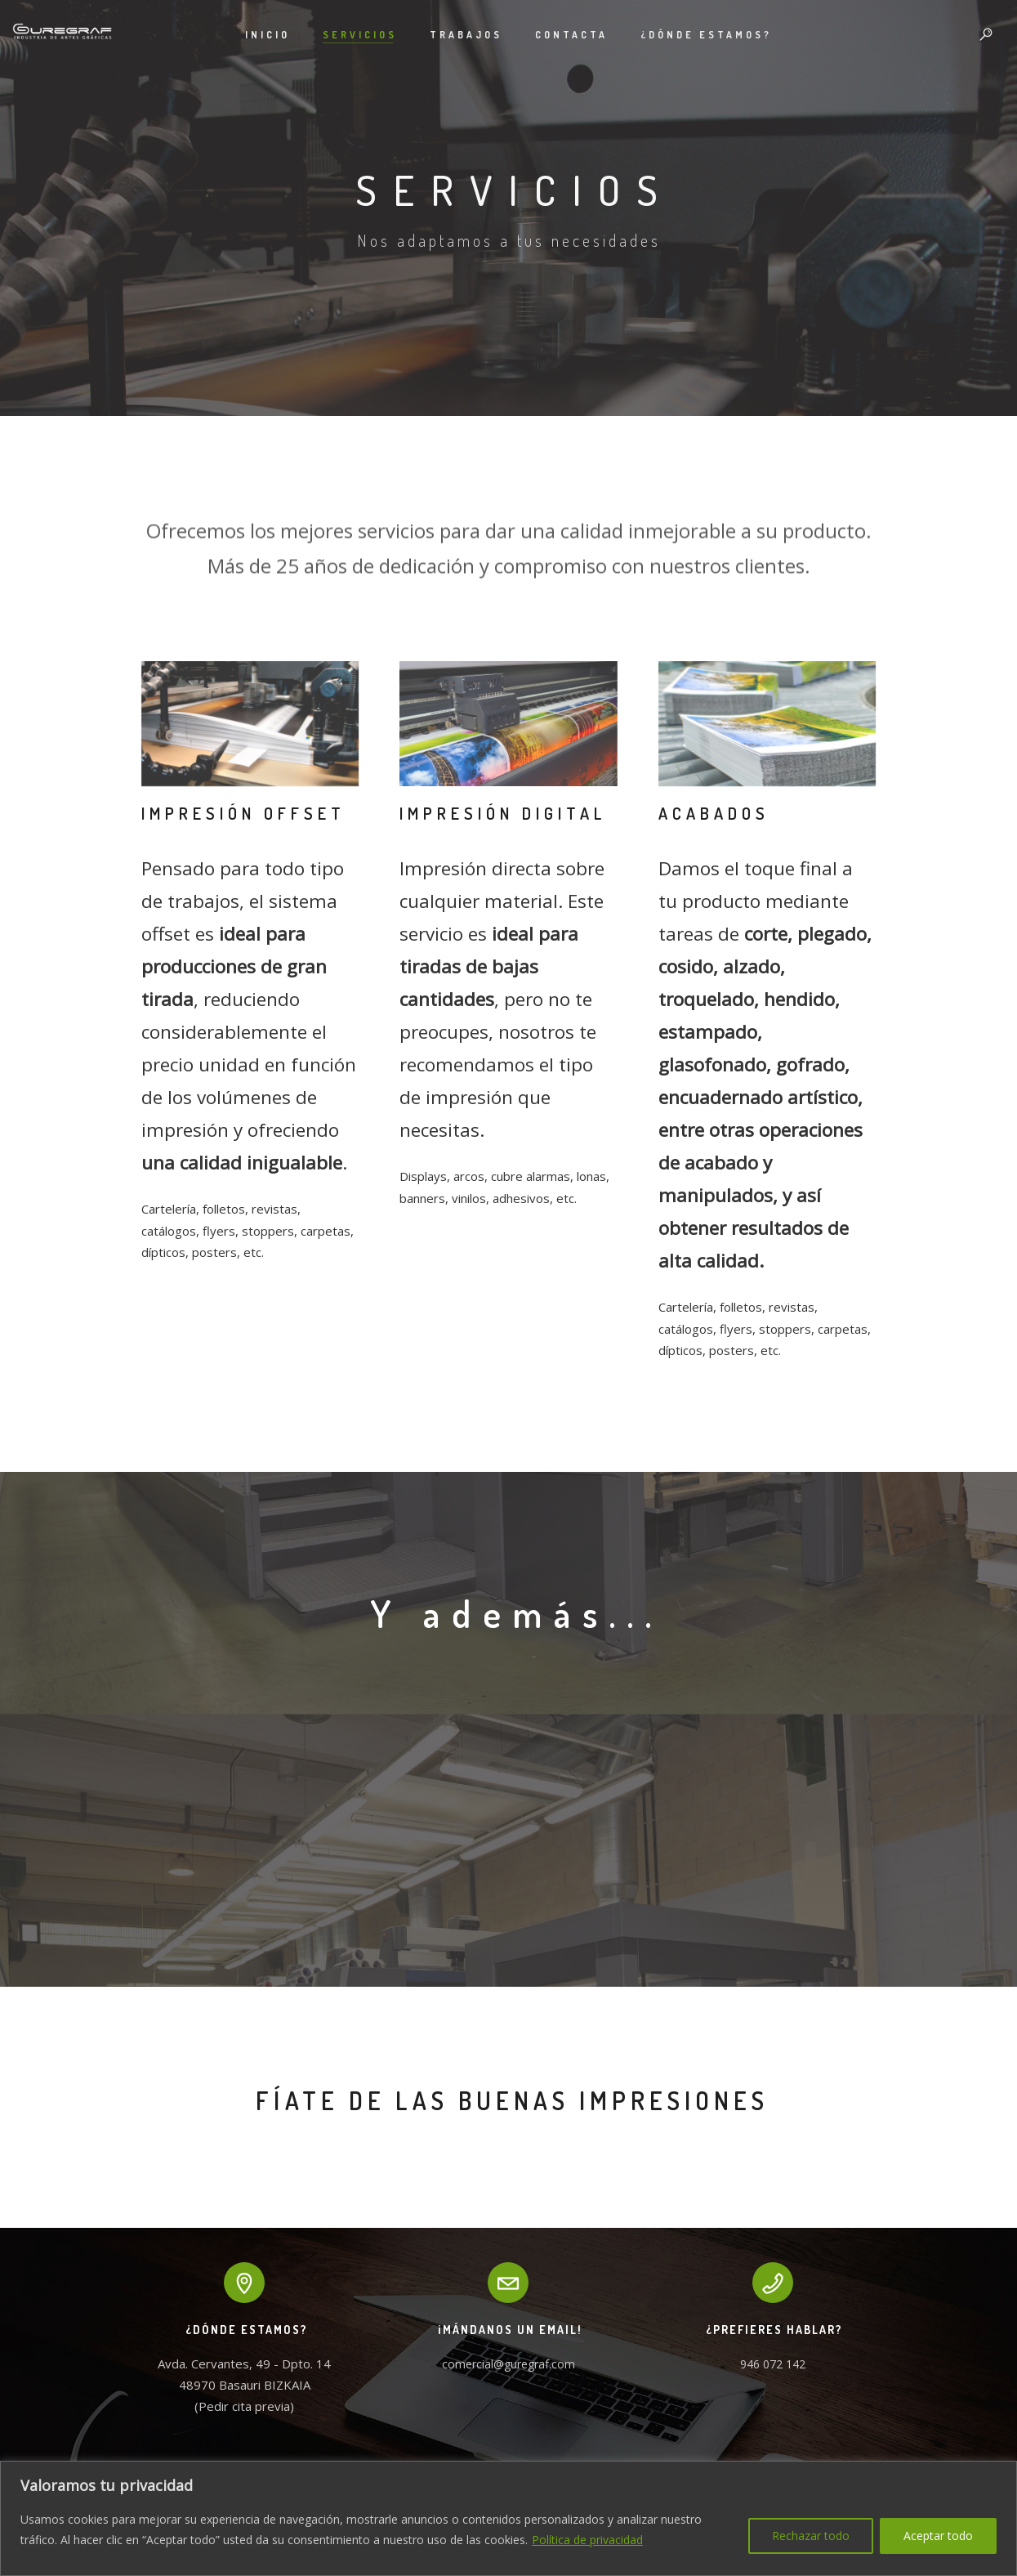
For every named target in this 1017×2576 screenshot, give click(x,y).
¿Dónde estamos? (706, 35)
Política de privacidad (587, 2539)
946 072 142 (772, 2364)
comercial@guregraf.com (508, 2364)
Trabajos (466, 35)
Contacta (571, 35)
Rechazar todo (811, 2535)
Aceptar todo (938, 2535)
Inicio (267, 35)
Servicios (360, 35)
